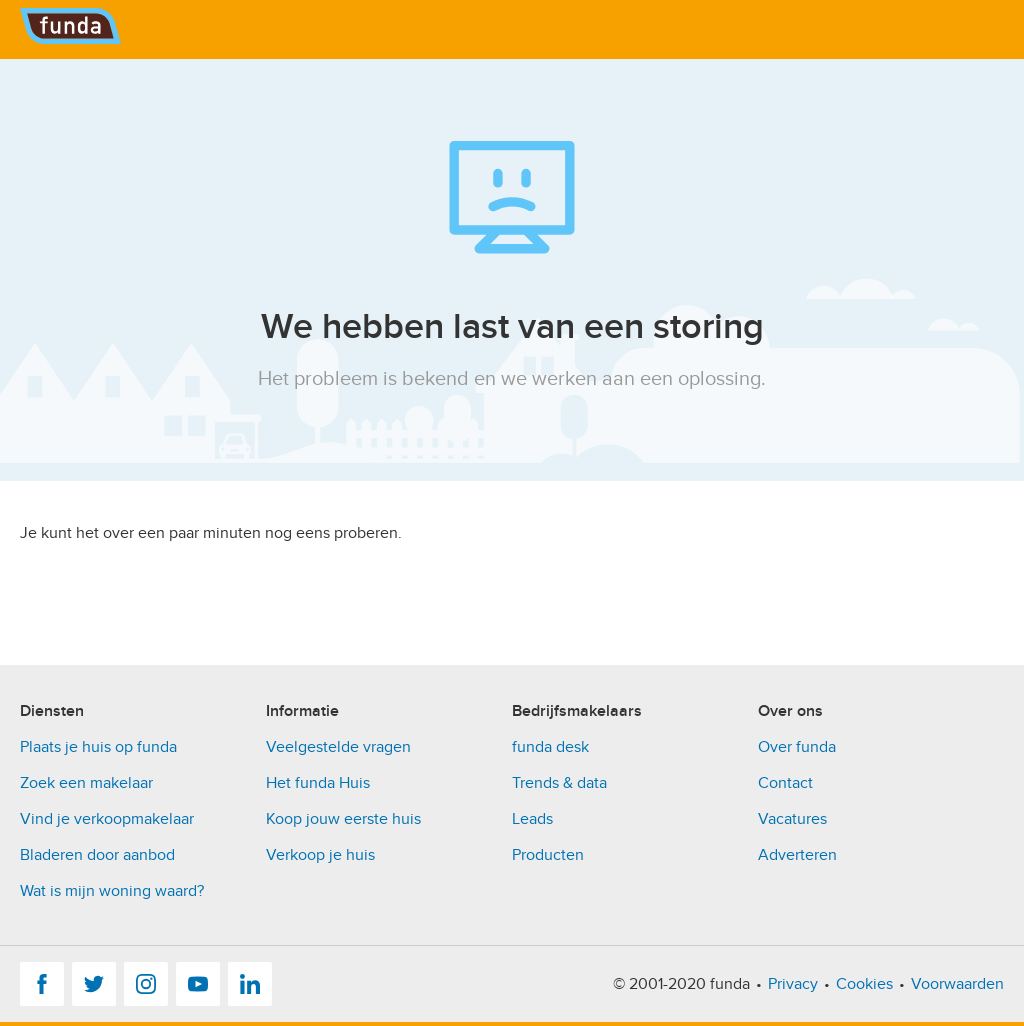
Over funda (797, 747)
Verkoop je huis (320, 855)
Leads (532, 819)
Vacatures (792, 819)
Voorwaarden (957, 984)
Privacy (793, 984)
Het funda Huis (318, 783)
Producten (548, 855)
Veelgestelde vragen (338, 747)
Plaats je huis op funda (98, 747)
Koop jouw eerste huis (343, 819)
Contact (785, 783)
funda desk (550, 747)
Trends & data (559, 783)
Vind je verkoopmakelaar (107, 819)
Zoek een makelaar (86, 783)
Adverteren (797, 855)
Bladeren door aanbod (97, 855)
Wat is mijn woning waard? (112, 891)
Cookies (864, 984)
